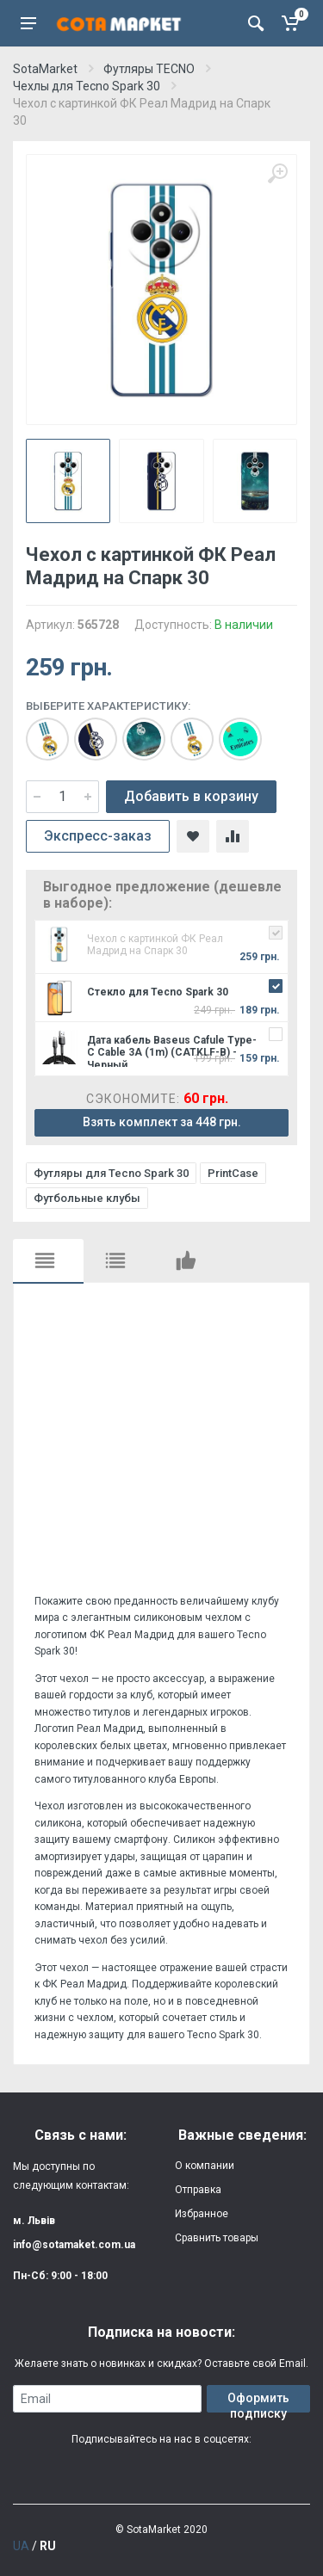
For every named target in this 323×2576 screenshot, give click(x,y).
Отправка (198, 2190)
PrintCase (233, 1173)
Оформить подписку (258, 2402)
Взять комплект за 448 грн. (162, 1122)
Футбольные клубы (87, 1198)
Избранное (201, 2214)
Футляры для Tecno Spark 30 (111, 1173)
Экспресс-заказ (98, 836)
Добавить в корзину (191, 796)
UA (21, 2546)
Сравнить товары (216, 2238)
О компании (204, 2166)
